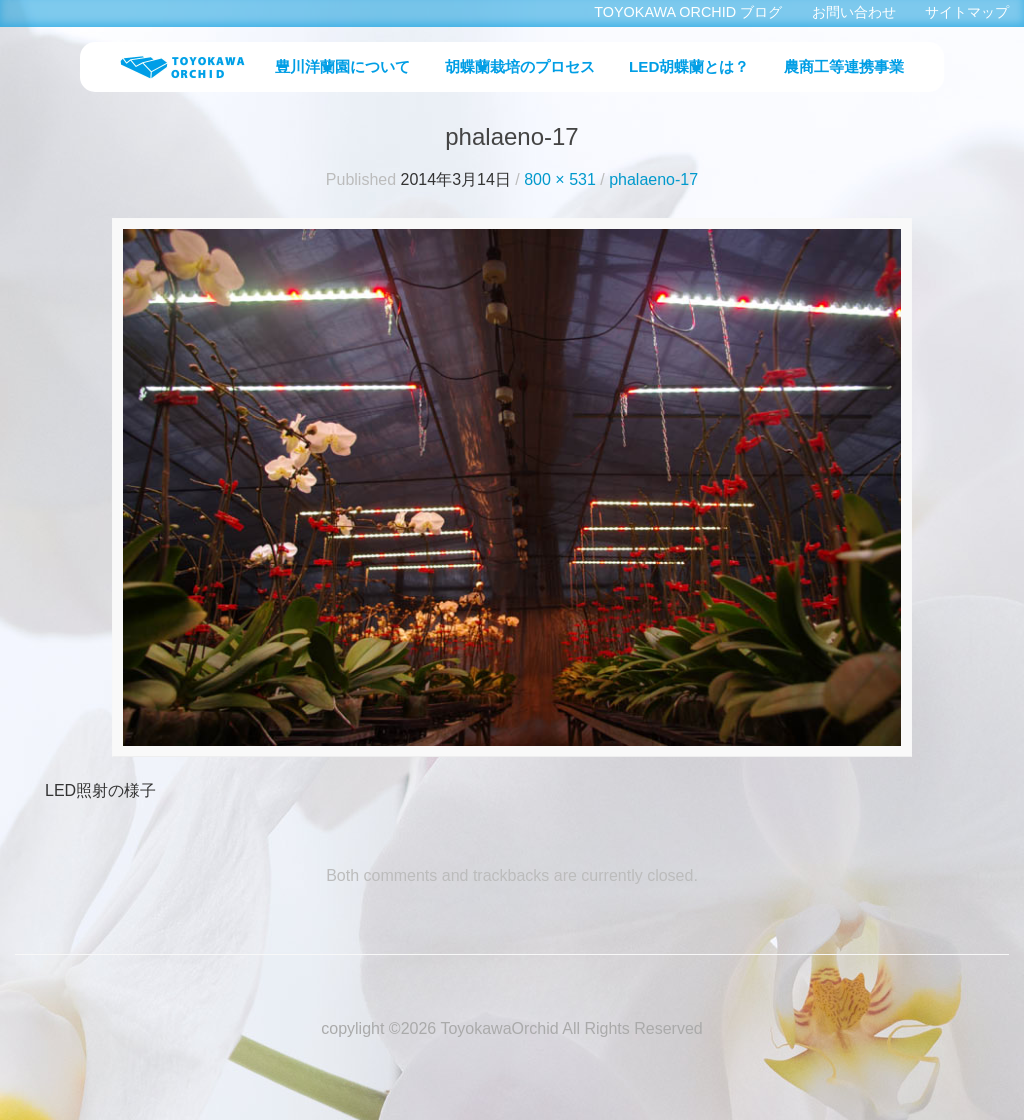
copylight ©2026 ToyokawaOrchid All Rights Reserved (511, 1028)
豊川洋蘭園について (342, 66)
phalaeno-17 (653, 179)
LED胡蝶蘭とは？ (689, 66)
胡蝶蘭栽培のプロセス (520, 66)
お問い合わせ (854, 12)
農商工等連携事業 (844, 66)
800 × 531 (560, 179)
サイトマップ (967, 12)
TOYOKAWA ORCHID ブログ (688, 12)
